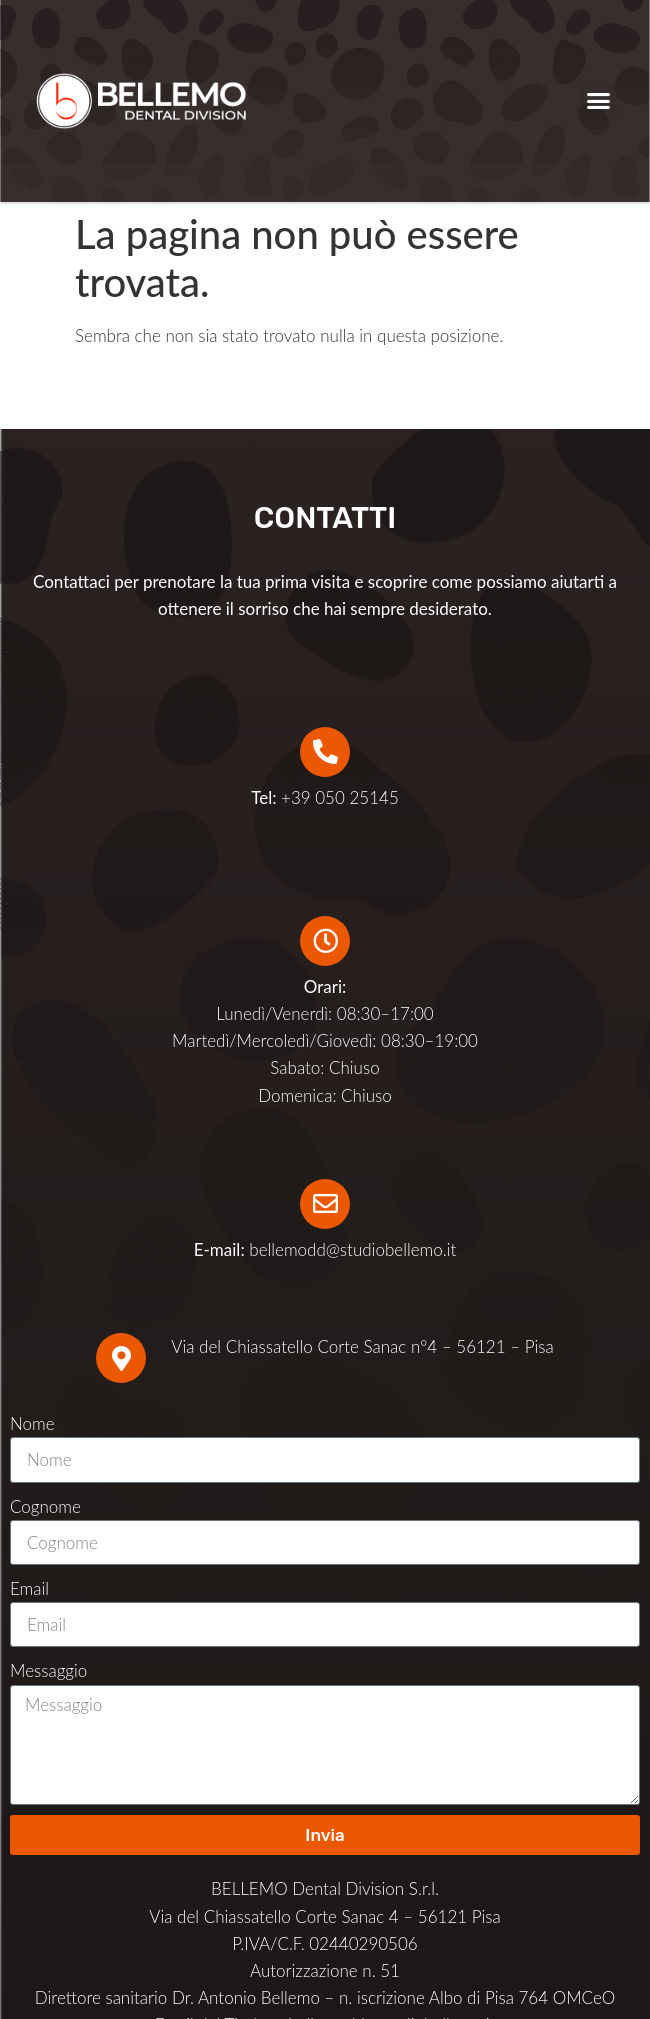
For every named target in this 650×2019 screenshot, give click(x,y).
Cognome (45, 1506)
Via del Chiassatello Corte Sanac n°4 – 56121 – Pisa (362, 1346)
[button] (599, 101)
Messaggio (48, 1670)
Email (29, 1588)
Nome (32, 1423)
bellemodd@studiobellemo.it (352, 1249)
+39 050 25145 (325, 797)
